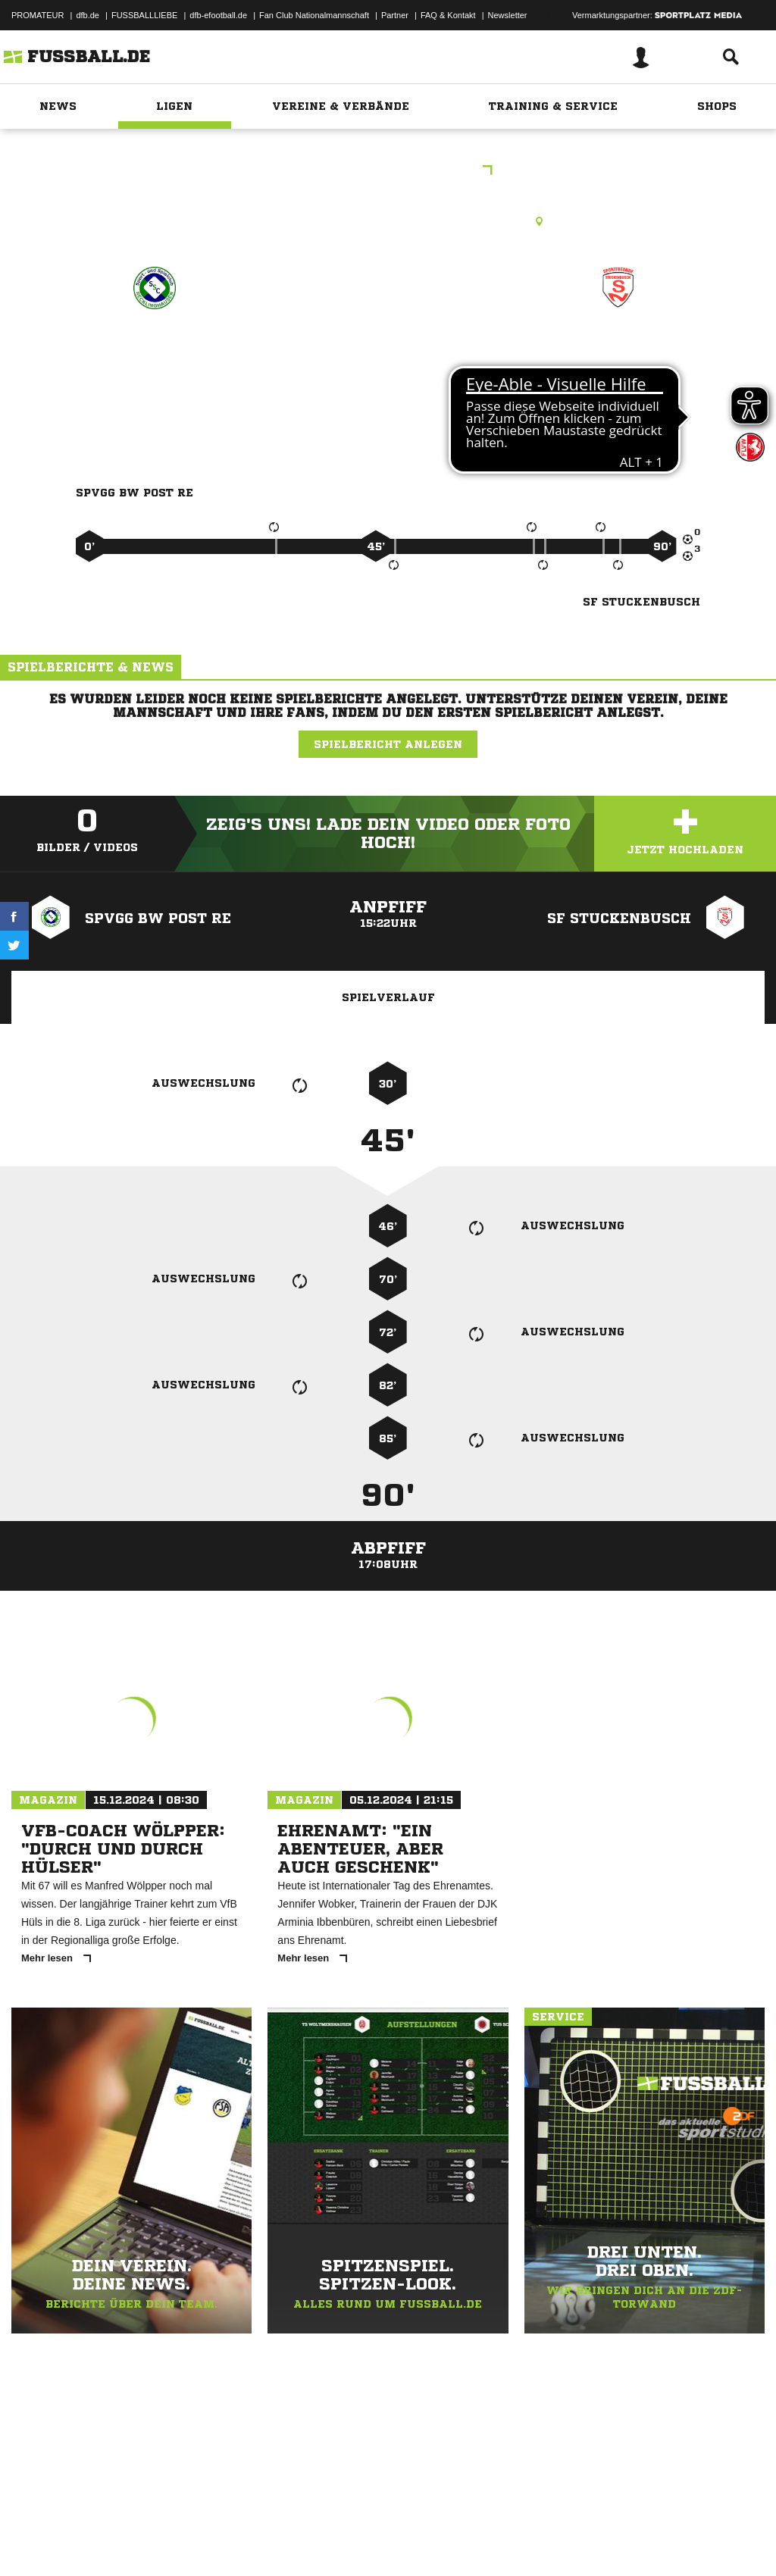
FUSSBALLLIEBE (144, 15)
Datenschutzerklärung (107, 2540)
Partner (394, 15)
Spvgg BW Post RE (154, 354)
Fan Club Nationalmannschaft (314, 15)
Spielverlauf (388, 997)
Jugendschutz (283, 2540)
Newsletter (507, 15)
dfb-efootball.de (218, 15)
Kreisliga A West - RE (388, 172)
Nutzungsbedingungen (201, 2540)
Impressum (31, 2540)
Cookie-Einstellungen (455, 2540)
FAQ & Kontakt (448, 15)
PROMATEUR (37, 15)
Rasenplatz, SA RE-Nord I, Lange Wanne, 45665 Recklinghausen (388, 221)
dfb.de (87, 15)
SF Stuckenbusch (619, 354)
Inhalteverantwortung (363, 2540)
